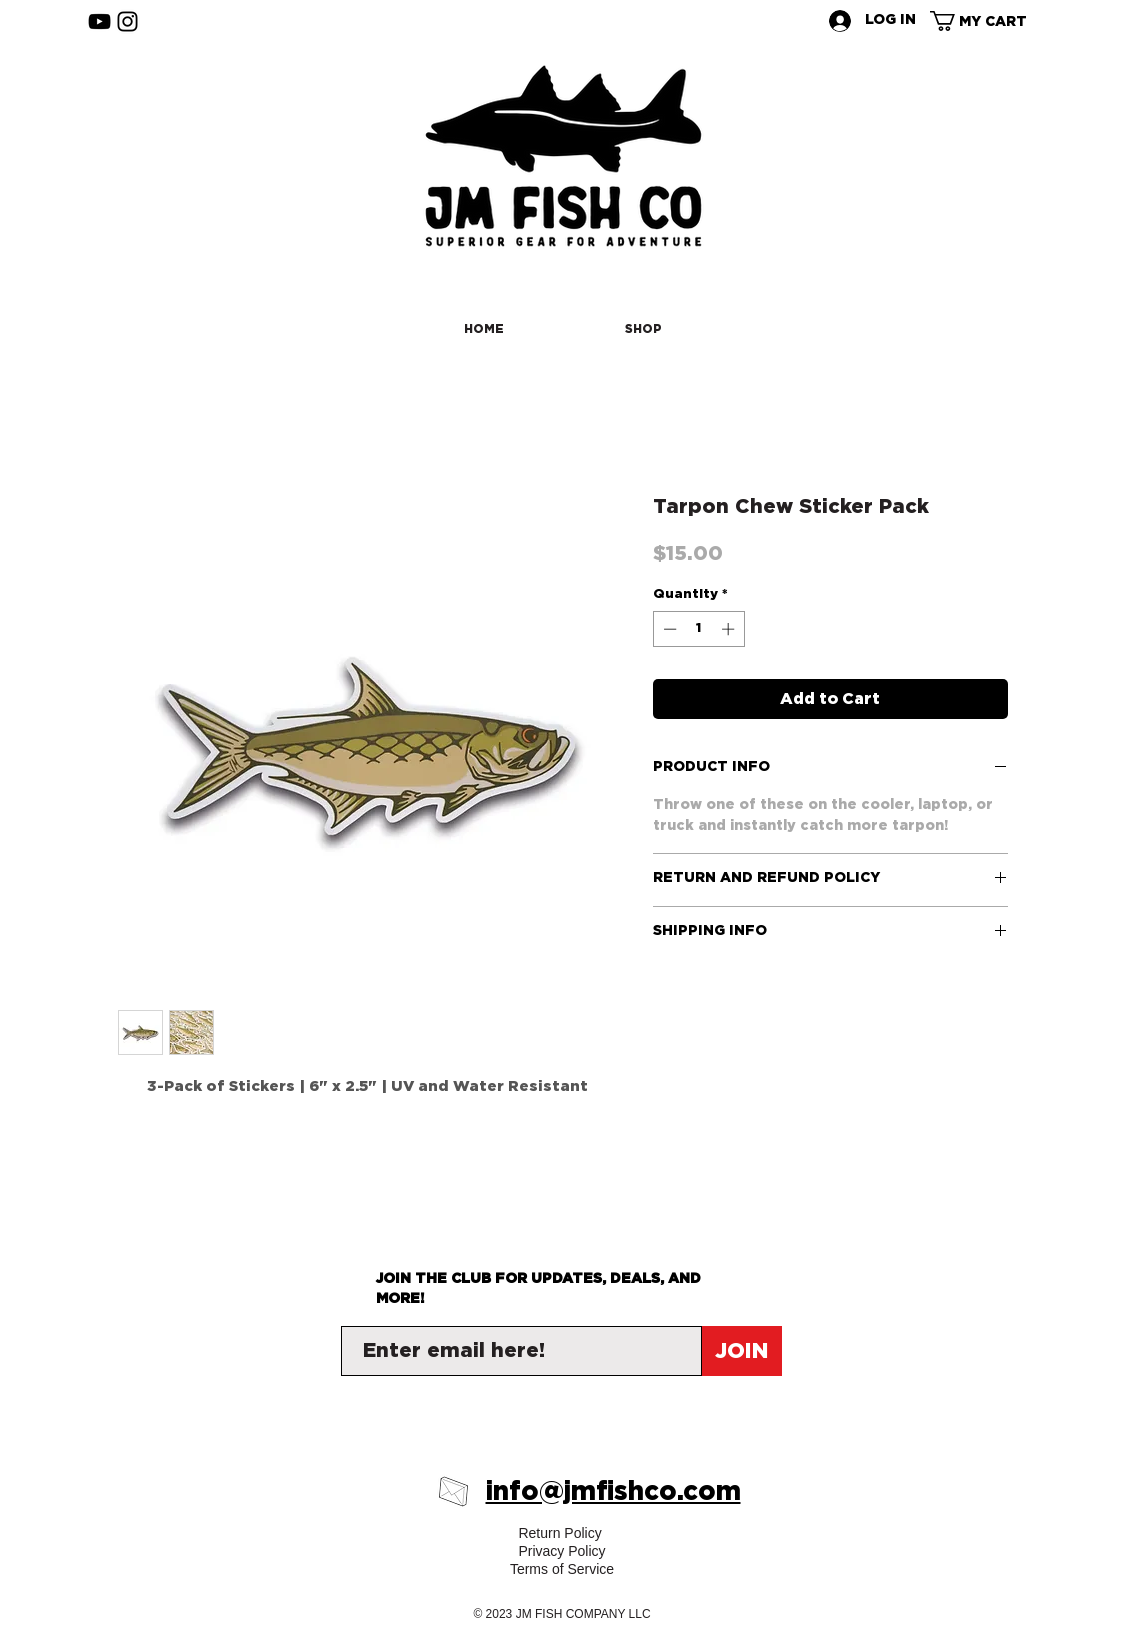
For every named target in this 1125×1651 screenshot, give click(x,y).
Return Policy (561, 1533)
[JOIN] (742, 1351)
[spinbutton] (698, 629)
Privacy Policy (561, 1551)
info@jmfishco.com (613, 1492)
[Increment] (730, 629)
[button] (987, 21)
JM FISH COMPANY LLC (583, 1614)
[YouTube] (99, 21)
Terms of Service (562, 1569)
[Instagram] (127, 21)
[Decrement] (668, 629)
